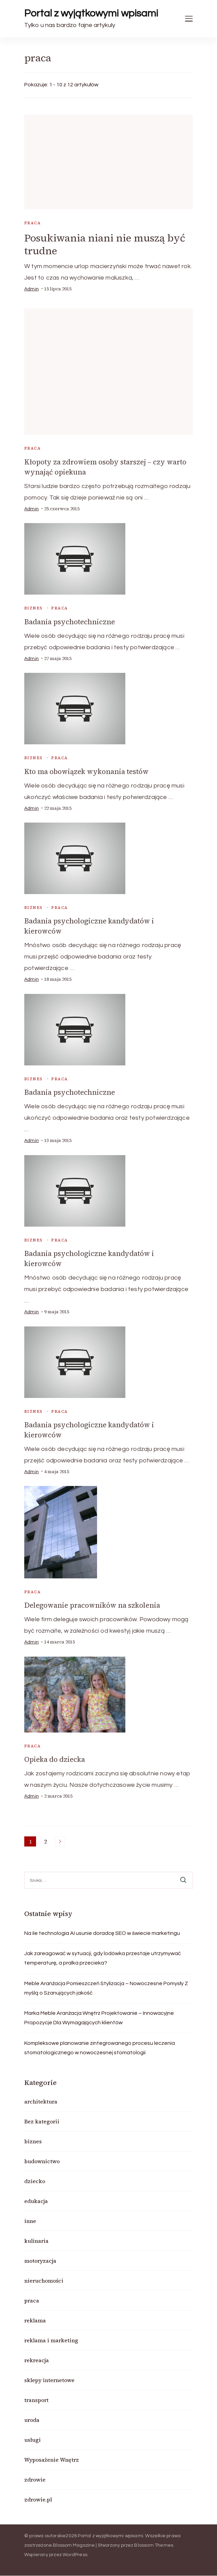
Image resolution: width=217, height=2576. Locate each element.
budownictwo (42, 2161)
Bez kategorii (41, 2121)
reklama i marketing (51, 2340)
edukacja (36, 2201)
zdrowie (34, 2479)
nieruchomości (43, 2280)
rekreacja (36, 2360)
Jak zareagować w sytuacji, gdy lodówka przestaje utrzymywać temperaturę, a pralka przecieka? (102, 1958)
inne (30, 2221)
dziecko (34, 2181)
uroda (31, 2420)
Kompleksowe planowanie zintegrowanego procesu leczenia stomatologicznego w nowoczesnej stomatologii (99, 2047)
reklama (35, 2320)
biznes (33, 608)
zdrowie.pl (38, 2499)
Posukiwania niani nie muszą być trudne (104, 244)
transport (36, 2400)
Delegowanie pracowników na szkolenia (92, 1605)
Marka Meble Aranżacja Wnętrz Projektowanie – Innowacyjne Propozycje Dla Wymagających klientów (99, 2017)
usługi (32, 2439)
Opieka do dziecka (54, 1759)
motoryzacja (40, 2260)
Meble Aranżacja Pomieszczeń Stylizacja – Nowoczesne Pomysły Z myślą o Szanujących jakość (106, 1988)
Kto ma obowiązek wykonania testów (86, 771)
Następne (60, 1841)
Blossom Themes (153, 2545)
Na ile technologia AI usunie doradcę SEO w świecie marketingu (102, 1933)
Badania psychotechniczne (69, 622)
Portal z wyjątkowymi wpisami (91, 13)
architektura (40, 2101)
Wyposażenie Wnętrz (51, 2459)
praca (32, 223)
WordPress (75, 2554)
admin (31, 289)
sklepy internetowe (49, 2380)
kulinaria (36, 2240)
